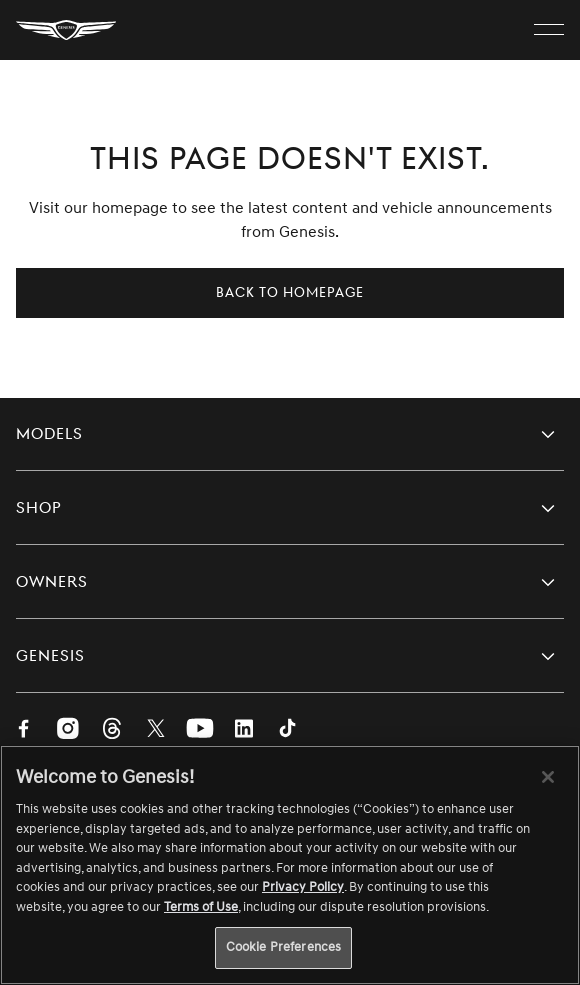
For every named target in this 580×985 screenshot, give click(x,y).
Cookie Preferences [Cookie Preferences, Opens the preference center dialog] (283, 947)
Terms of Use (201, 907)
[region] (290, 865)
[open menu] (549, 30)
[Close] (548, 777)
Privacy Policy (303, 887)
